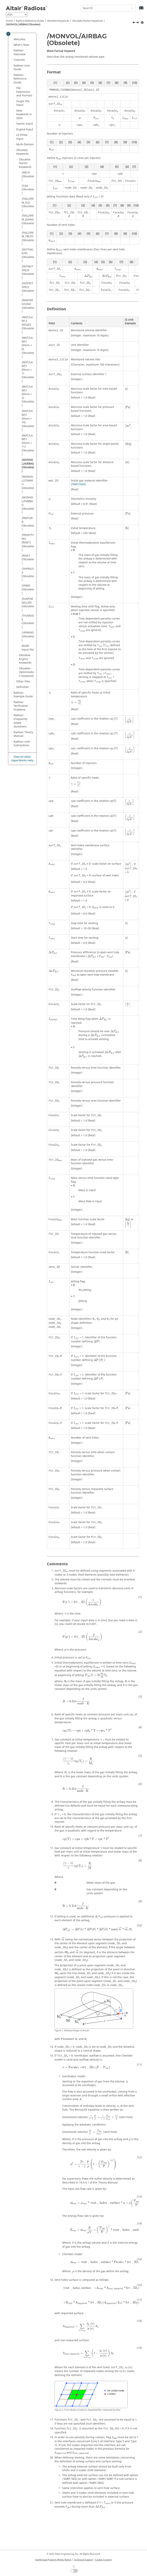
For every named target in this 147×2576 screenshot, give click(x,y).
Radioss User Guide (22, 67)
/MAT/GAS (78, 484)
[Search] (131, 8)
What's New (21, 45)
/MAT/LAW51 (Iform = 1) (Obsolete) (28, 371)
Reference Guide (30, 21)
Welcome (19, 39)
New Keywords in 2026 (24, 114)
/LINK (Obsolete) (28, 306)
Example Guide (23, 695)
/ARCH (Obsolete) (28, 176)
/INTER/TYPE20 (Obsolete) (28, 272)
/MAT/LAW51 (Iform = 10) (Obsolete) (28, 420)
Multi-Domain (25, 144)
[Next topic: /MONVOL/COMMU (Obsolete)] (138, 23)
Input (21, 137)
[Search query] (108, 8)
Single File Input (22, 103)
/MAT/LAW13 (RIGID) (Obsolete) (28, 324)
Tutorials (19, 60)
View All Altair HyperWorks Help (22, 759)
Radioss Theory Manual (23, 734)
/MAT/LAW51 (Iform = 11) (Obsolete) (28, 445)
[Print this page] (142, 22)
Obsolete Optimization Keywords (26, 672)
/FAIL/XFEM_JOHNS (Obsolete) (28, 221)
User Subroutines (22, 744)
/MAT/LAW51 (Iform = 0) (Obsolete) (28, 347)
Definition (22, 687)
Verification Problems (21, 706)
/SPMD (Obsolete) (28, 589)
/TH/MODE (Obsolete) (28, 621)
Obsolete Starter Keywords (87, 21)
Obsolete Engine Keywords (25, 659)
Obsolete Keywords (58, 21)
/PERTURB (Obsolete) (28, 524)
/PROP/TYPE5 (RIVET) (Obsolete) (28, 542)
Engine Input (24, 129)
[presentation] (80, 118)
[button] (12, 39)
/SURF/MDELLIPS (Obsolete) (28, 604)
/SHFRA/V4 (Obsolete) (28, 574)
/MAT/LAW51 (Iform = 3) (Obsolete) (28, 396)
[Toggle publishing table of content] (8, 34)
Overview (19, 52)
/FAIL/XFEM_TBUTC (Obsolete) (28, 238)
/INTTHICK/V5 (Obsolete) (28, 255)
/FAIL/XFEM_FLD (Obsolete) (28, 204)
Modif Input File (28, 648)
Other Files (23, 682)
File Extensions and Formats (24, 92)
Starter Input (24, 124)
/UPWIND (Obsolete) (28, 636)
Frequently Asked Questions (20, 721)
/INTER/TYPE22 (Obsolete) (28, 289)
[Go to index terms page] (137, 10)
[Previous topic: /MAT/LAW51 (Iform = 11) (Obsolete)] (134, 23)
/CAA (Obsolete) (28, 189)
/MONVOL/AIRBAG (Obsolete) (23, 24)
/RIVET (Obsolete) (28, 559)
